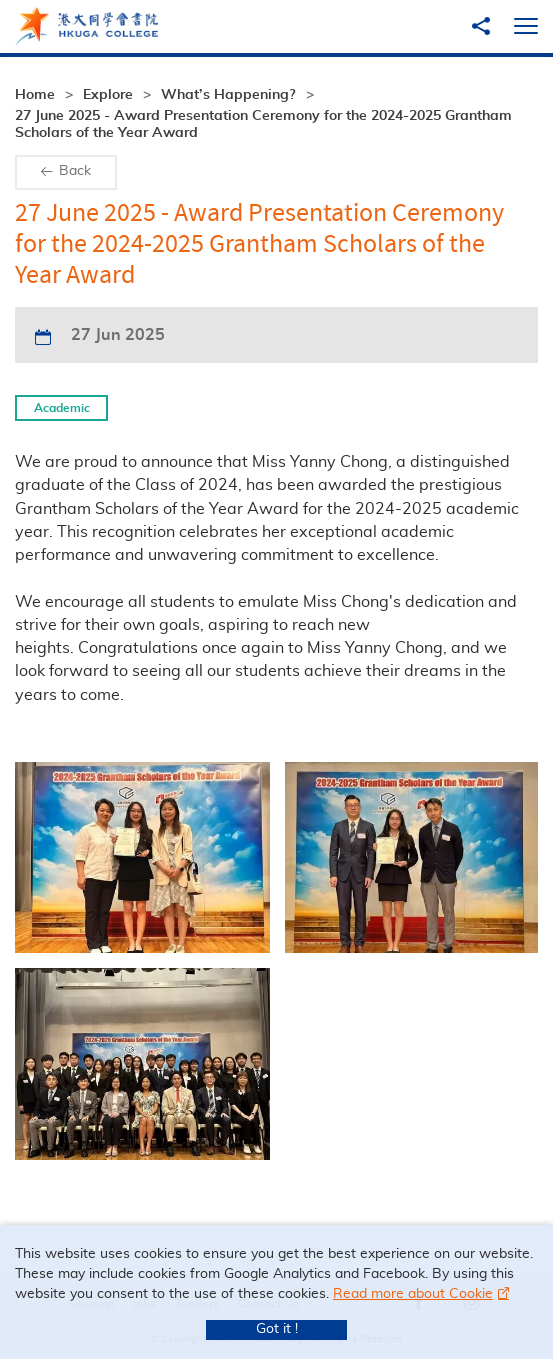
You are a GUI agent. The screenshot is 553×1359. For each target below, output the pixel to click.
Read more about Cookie (413, 1294)
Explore (108, 95)
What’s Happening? (228, 95)
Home (35, 95)
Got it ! (277, 1329)
